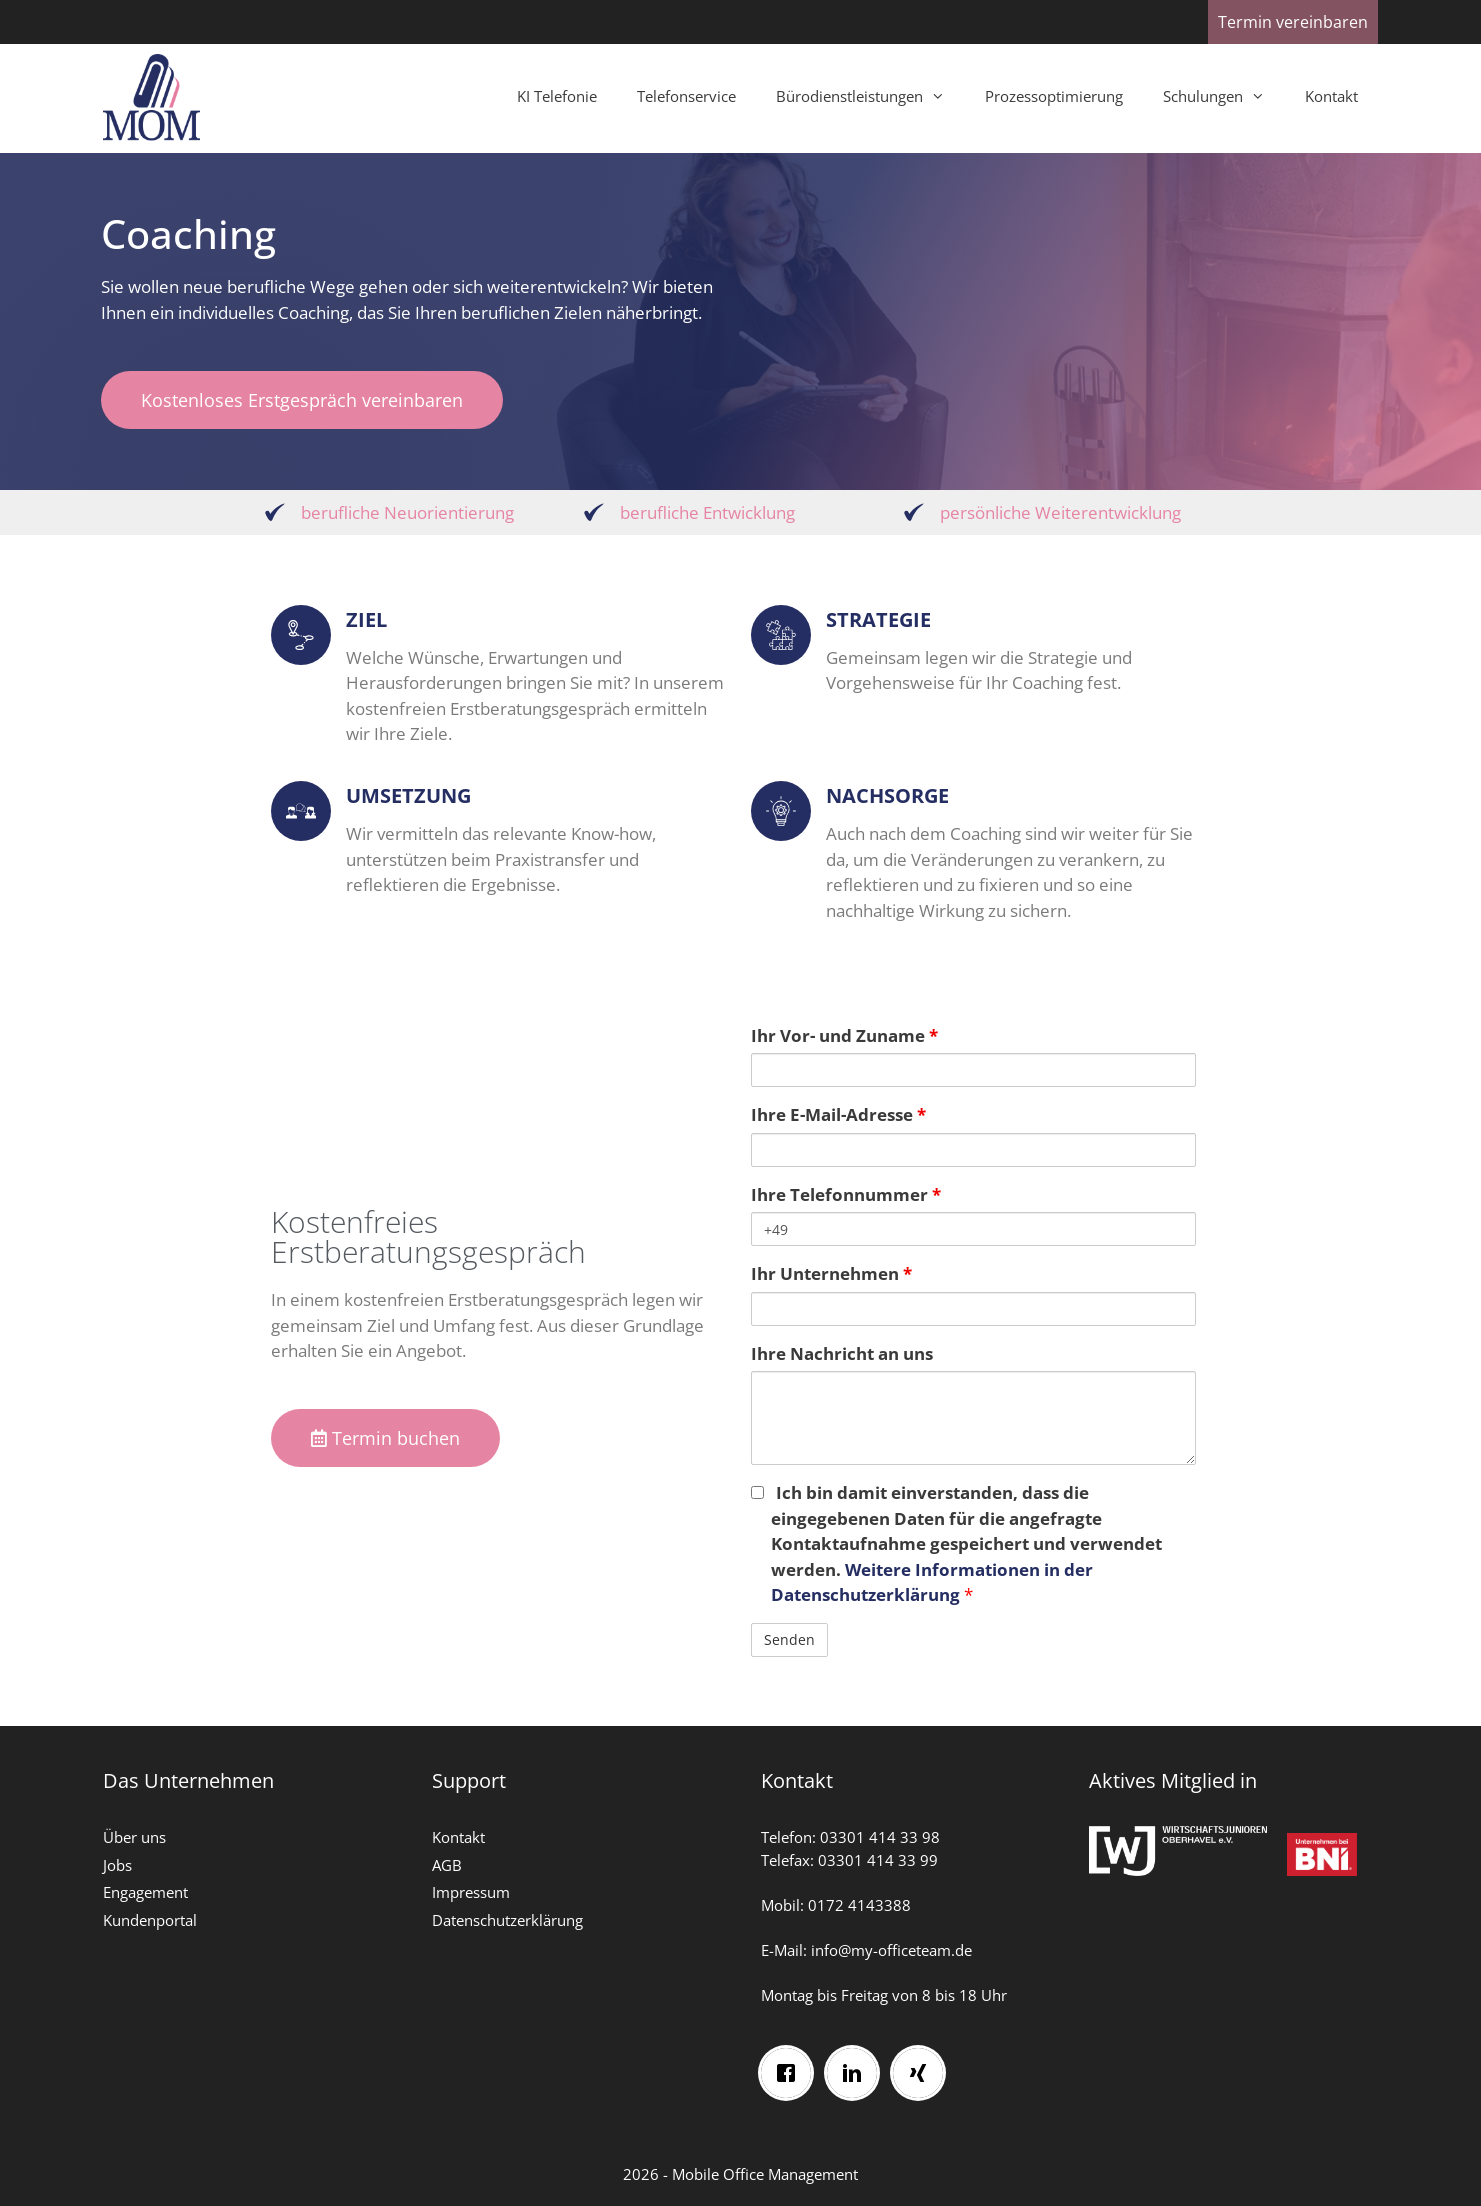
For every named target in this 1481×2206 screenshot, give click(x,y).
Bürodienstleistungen (870, 96)
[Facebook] (794, 2067)
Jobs (117, 1865)
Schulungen (1224, 96)
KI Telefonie (557, 96)
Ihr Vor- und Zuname (844, 1035)
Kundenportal (150, 1920)
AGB (447, 1865)
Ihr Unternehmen (831, 1273)
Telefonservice (686, 96)
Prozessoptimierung (1054, 96)
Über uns (134, 1837)
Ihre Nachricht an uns (842, 1353)
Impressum (471, 1892)
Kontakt (1331, 96)
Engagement (145, 1892)
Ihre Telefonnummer (846, 1194)
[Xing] (926, 2067)
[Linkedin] (860, 2067)
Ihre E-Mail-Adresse (838, 1114)
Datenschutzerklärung (507, 1920)
